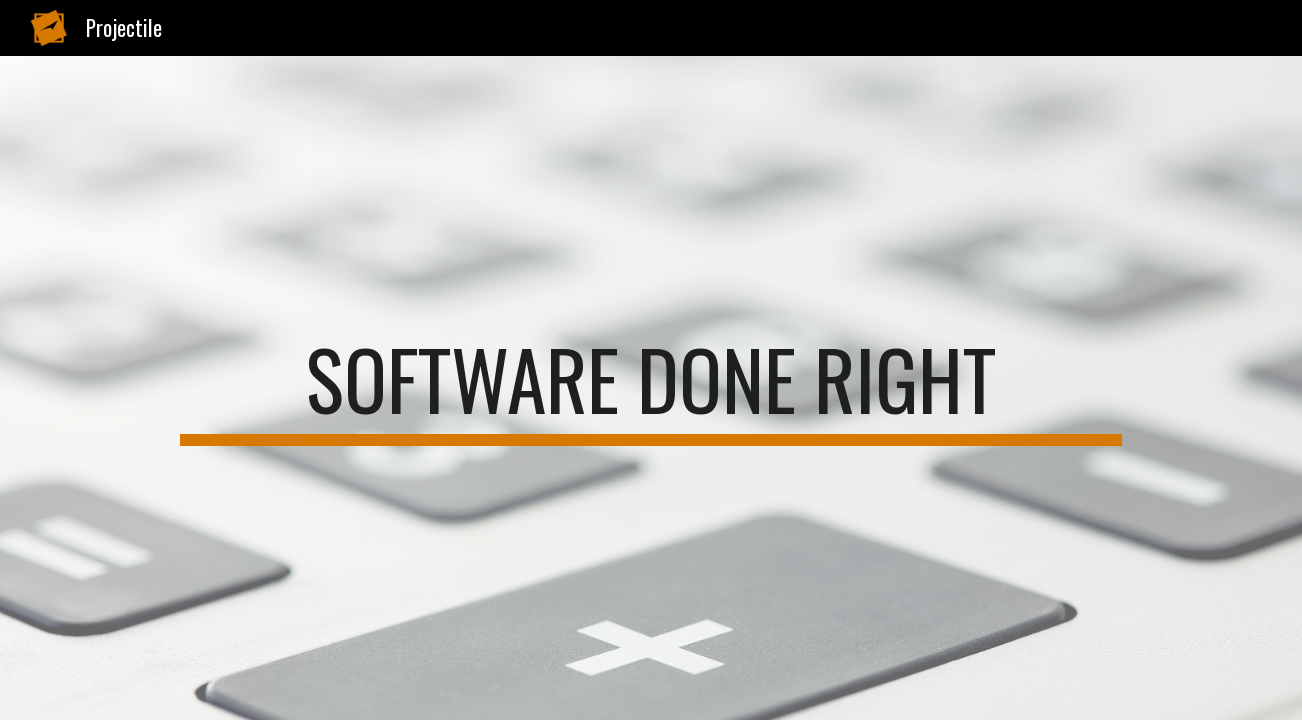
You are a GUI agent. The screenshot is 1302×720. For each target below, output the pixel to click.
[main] (650, 388)
